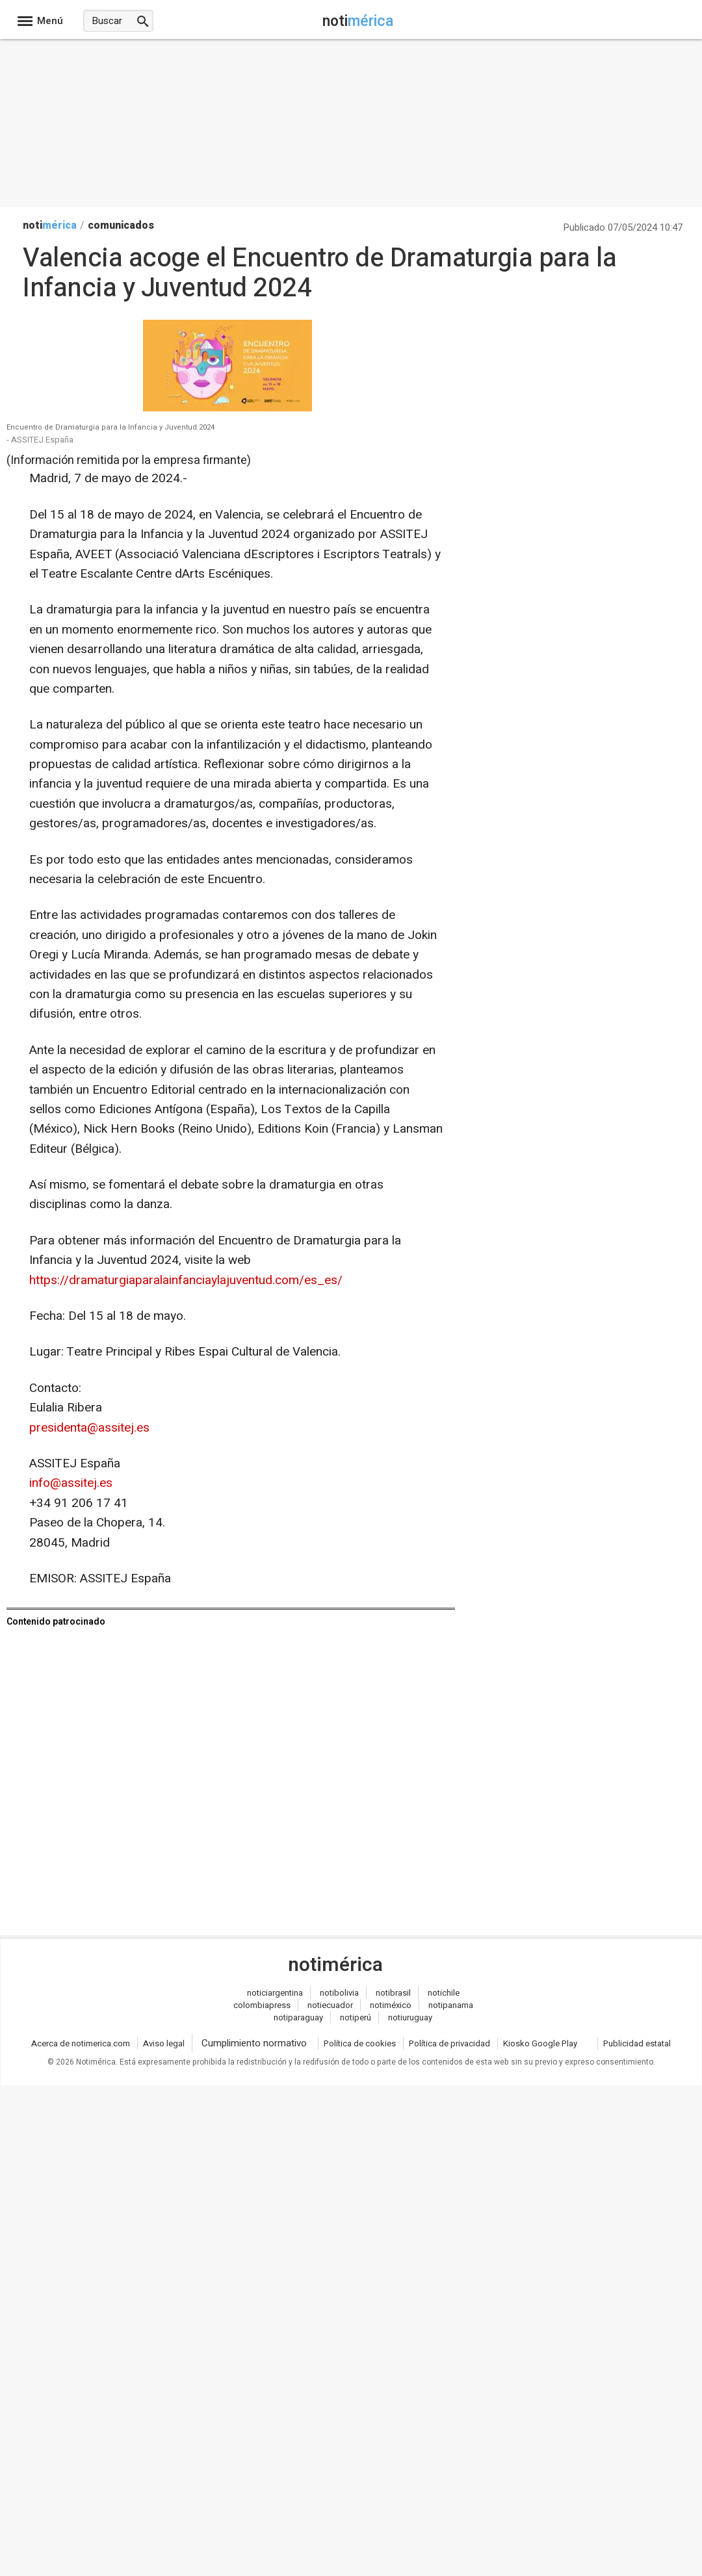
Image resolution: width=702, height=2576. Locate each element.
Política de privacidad (449, 2043)
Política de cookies (360, 2043)
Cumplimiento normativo (254, 2043)
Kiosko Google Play (540, 2043)
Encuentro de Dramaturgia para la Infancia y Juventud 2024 (110, 427)
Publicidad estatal (637, 2043)
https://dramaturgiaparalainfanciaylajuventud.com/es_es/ (186, 1280)
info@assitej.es (70, 1483)
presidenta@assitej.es (89, 1428)
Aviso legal (164, 2043)
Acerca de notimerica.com (80, 2043)
